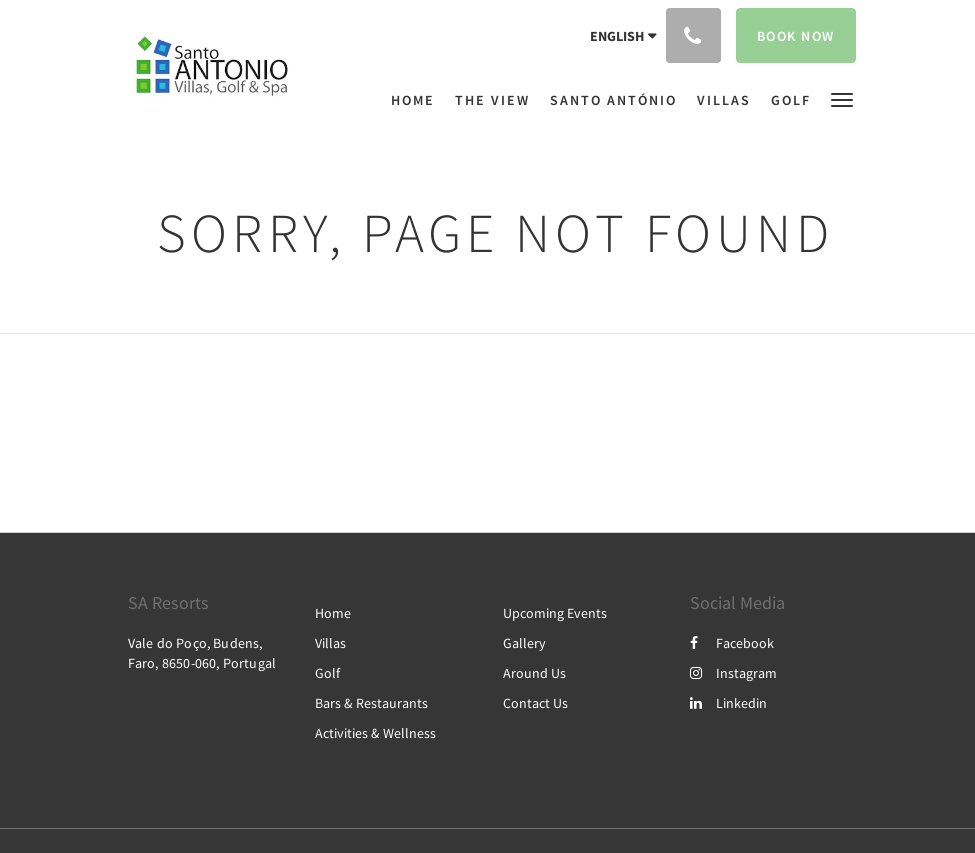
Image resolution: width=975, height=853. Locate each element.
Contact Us (535, 703)
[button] (842, 98)
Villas (330, 643)
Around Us (534, 673)
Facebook (732, 643)
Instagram (733, 673)
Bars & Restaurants (371, 703)
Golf (327, 673)
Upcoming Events (555, 613)
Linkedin (728, 703)
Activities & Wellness (375, 733)
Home (333, 613)
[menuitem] (418, 100)
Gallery (524, 643)
